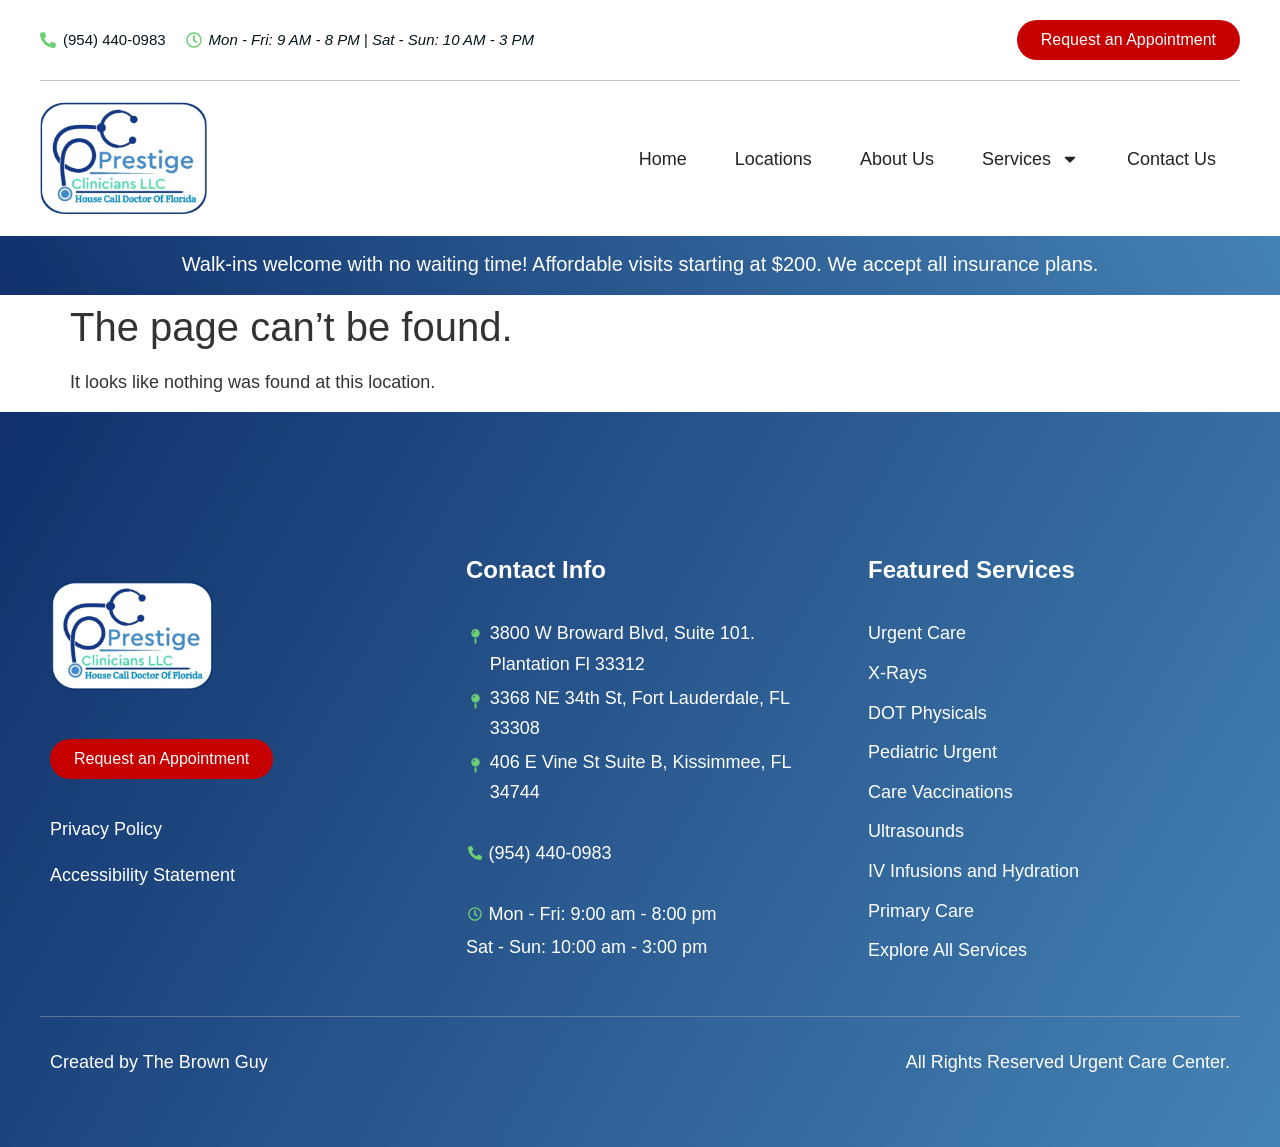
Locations (773, 159)
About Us (897, 159)
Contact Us (1171, 159)
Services (1030, 159)
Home (663, 159)
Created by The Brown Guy (159, 1062)
